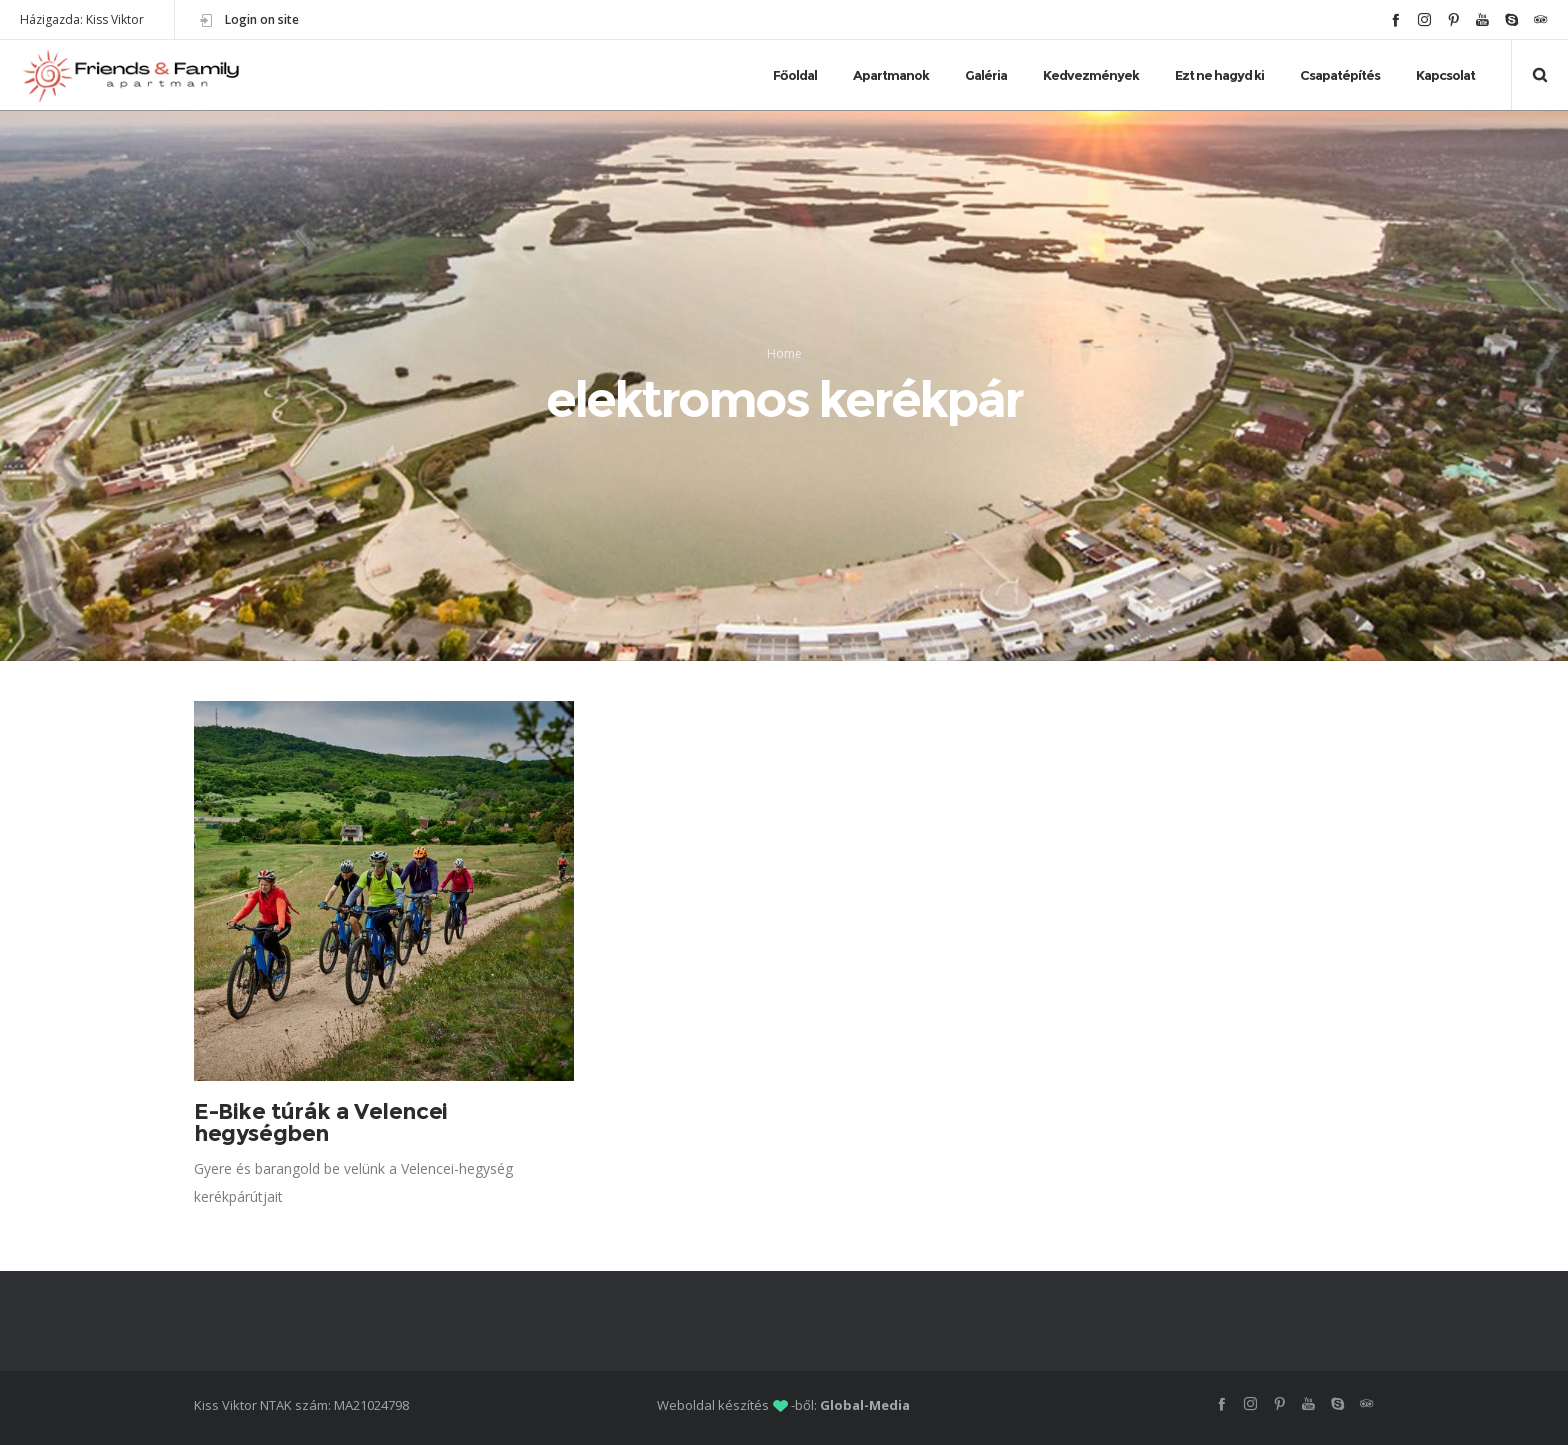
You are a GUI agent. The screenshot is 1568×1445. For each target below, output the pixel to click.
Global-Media (865, 1405)
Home (784, 353)
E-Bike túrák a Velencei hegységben (321, 1122)
